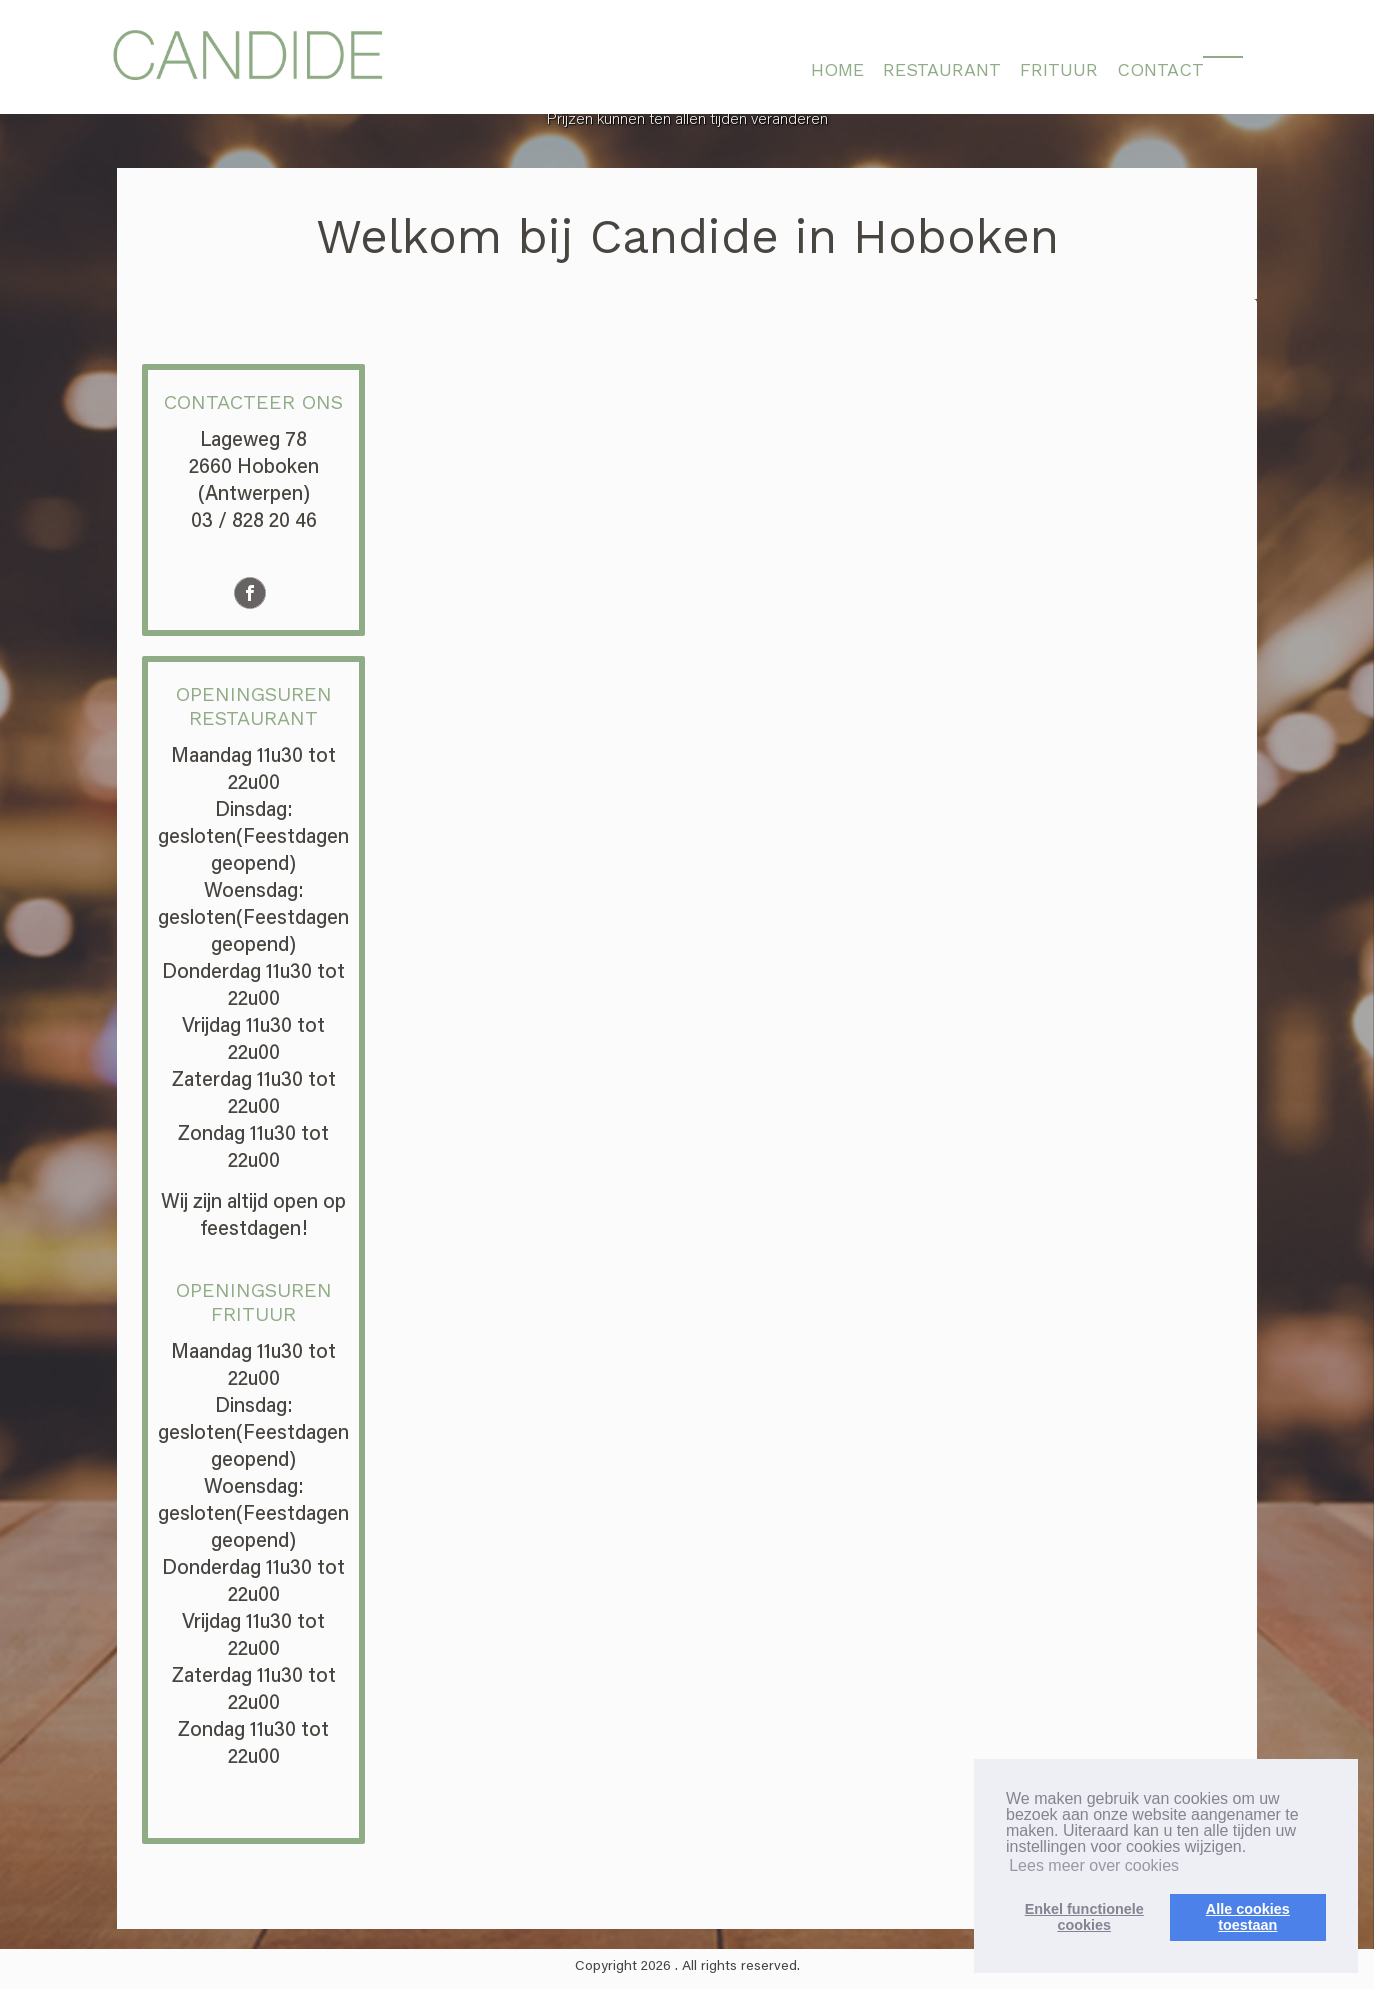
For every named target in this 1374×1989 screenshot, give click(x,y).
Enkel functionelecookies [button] (1084, 1917)
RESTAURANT (942, 69)
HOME (837, 69)
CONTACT (1160, 69)
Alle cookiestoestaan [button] (1248, 1917)
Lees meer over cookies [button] (1094, 1865)
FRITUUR (1059, 69)
